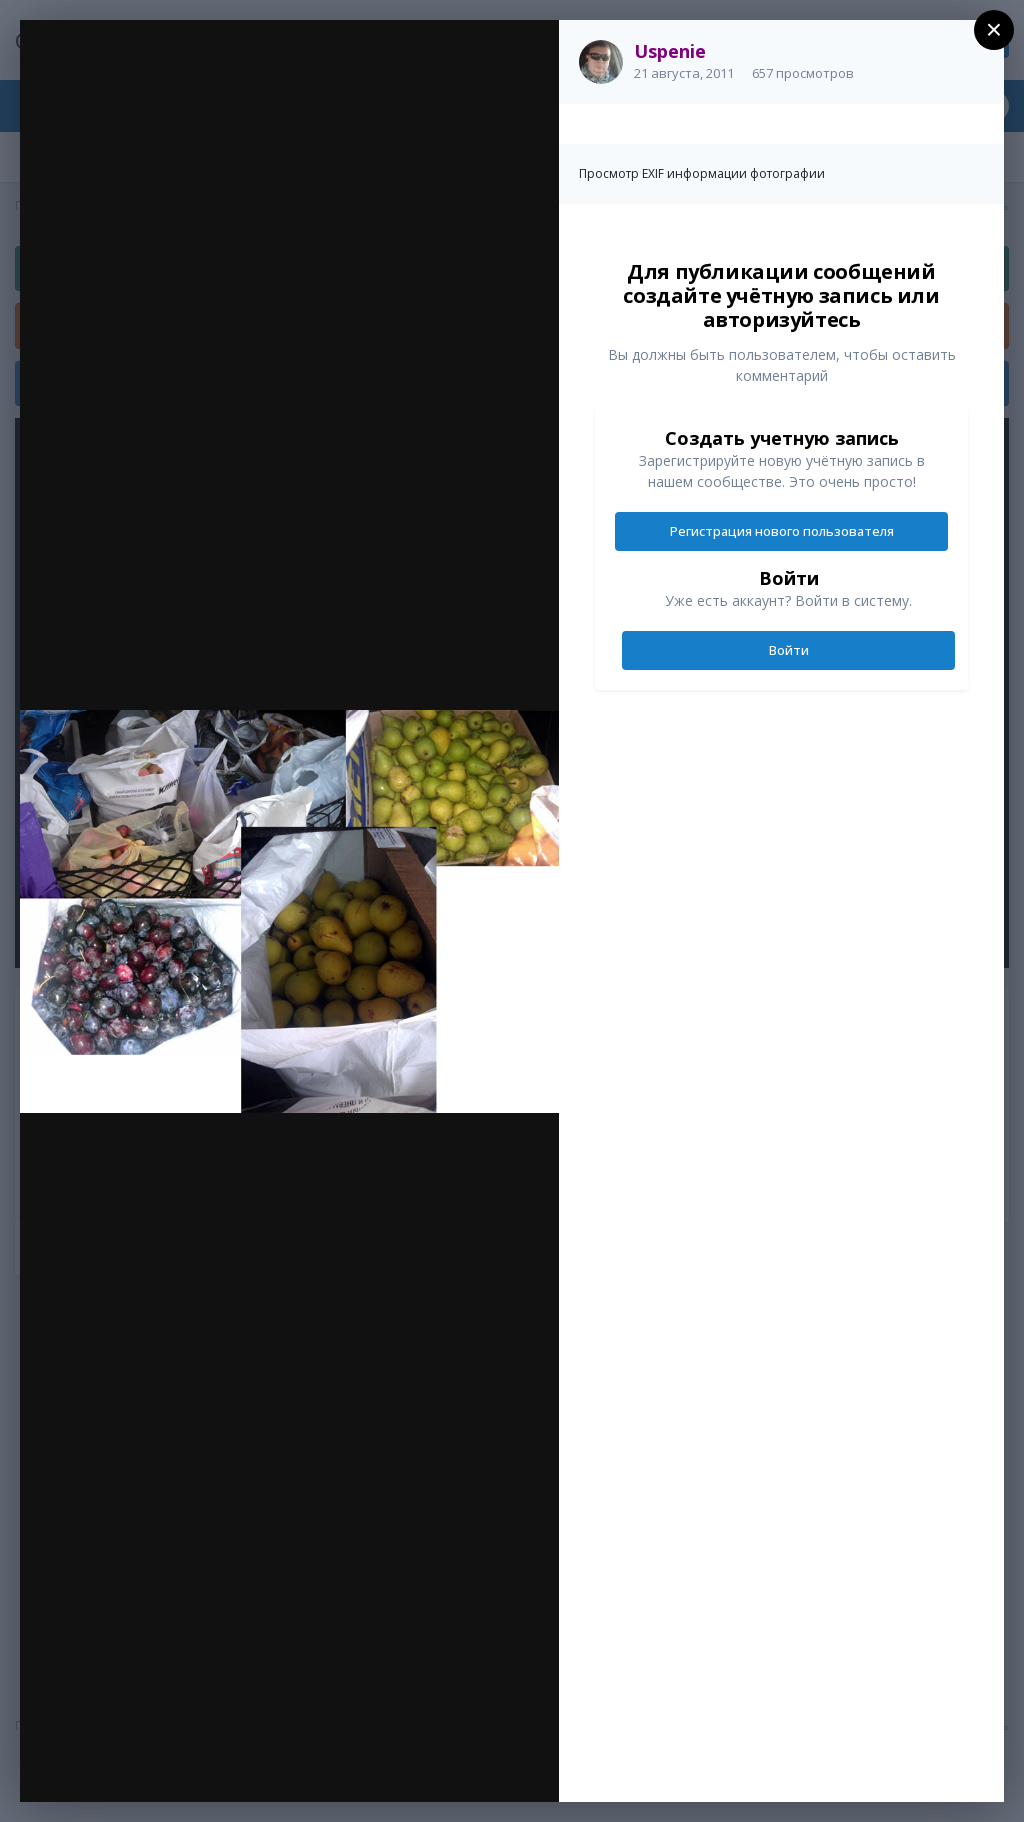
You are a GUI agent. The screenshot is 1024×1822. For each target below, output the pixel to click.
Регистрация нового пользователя (782, 531)
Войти (789, 650)
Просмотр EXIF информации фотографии (702, 173)
